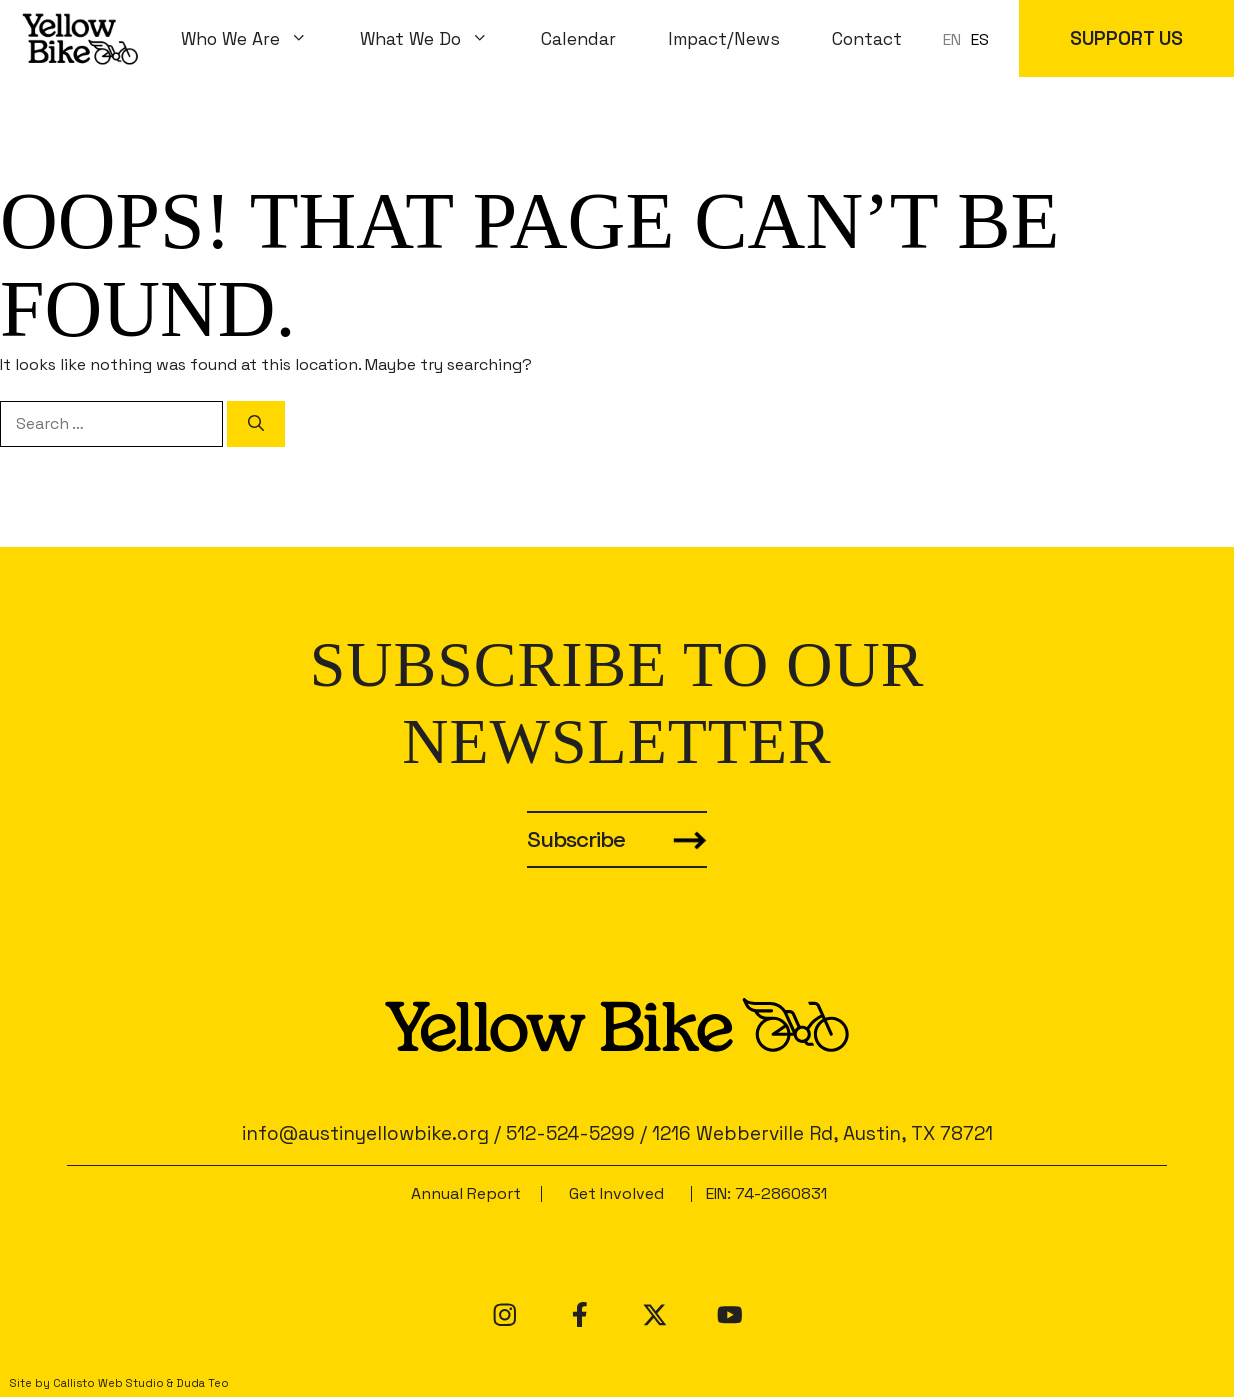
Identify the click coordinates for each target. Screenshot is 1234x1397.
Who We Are (257, 39)
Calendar (578, 39)
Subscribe (576, 839)
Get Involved (616, 1193)
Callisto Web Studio (108, 1383)
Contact (867, 39)
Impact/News (724, 39)
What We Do (437, 39)
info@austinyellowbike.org (365, 1133)
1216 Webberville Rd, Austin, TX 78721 (822, 1133)
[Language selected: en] (971, 38)
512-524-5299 (570, 1133)
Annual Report (466, 1193)
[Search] (256, 424)
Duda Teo (202, 1383)
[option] (980, 40)
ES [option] (980, 39)
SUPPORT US (1126, 38)
